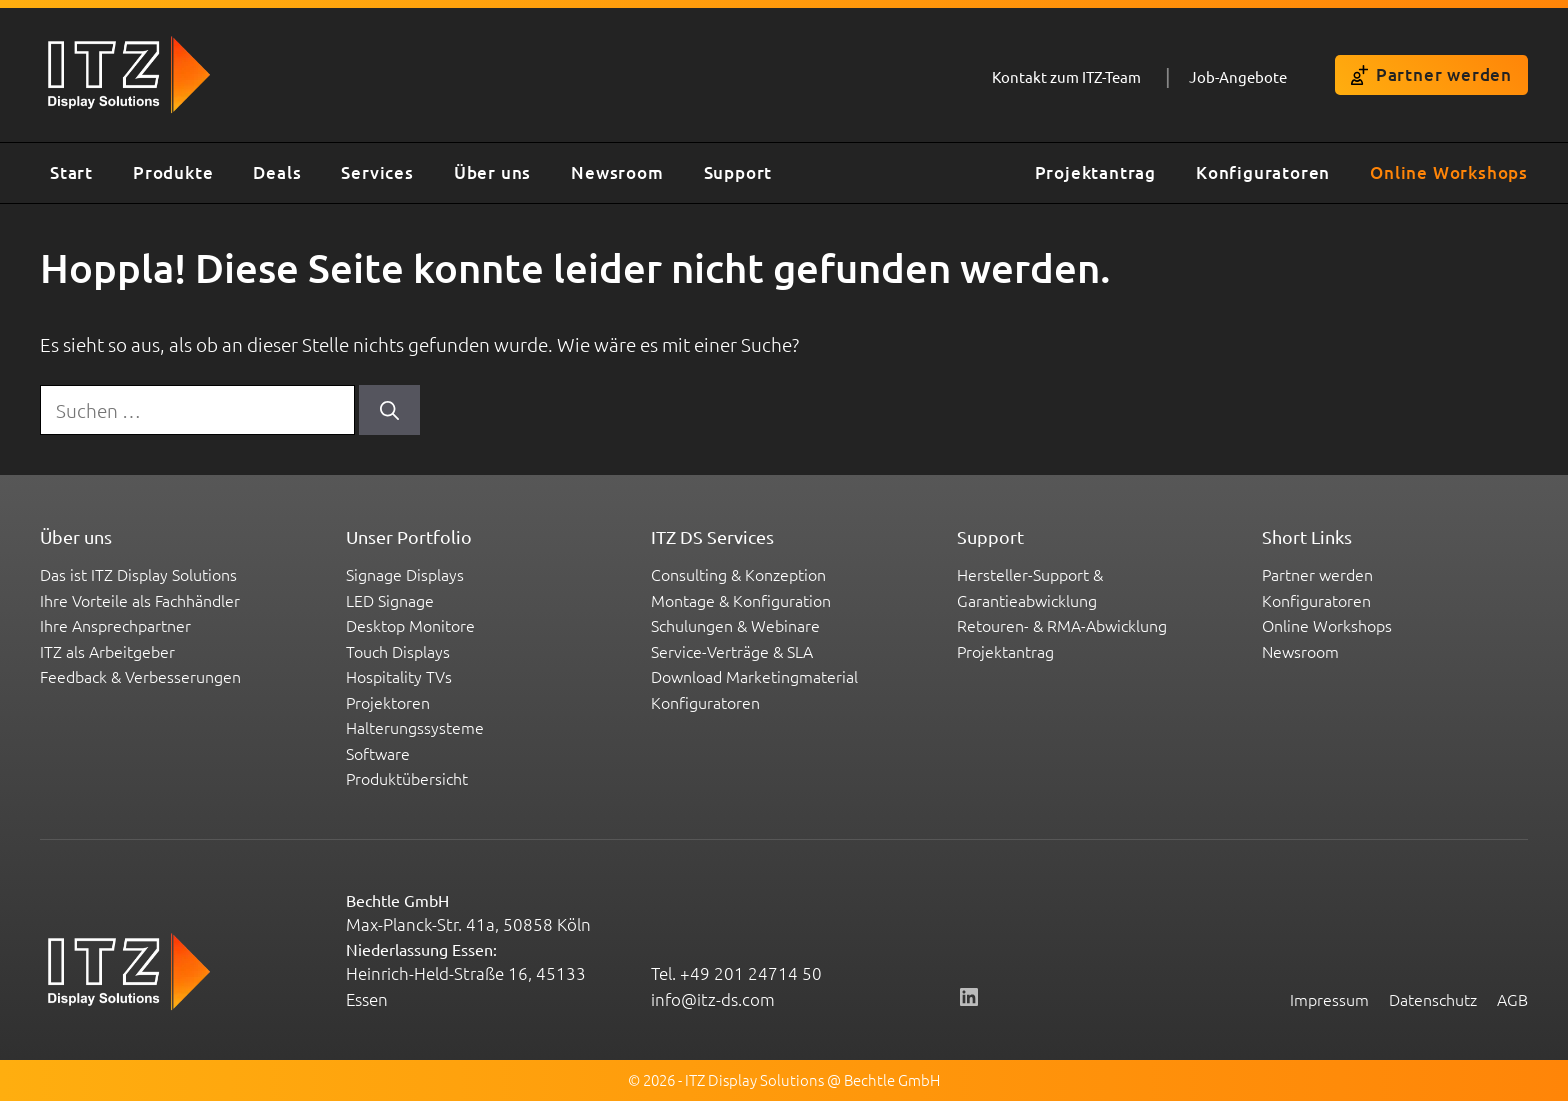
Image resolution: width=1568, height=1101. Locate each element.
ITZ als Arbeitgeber (107, 651)
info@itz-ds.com (713, 999)
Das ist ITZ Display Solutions (138, 574)
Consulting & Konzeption (738, 574)
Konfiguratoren (1263, 172)
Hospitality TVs (399, 676)
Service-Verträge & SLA (732, 651)
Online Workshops (1449, 172)
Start (71, 172)
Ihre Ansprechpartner (115, 625)
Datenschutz (1433, 999)
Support (738, 172)
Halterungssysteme (415, 727)
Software (378, 753)
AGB (1512, 999)
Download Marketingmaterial (754, 676)
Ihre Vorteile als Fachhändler (140, 600)
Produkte (173, 172)
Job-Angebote (1238, 76)
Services (377, 172)
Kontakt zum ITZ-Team (1066, 76)
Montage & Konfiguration (741, 600)
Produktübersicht (407, 778)
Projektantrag (1095, 172)
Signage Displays (405, 574)
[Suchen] (389, 410)
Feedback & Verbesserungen (140, 676)
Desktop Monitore (410, 625)
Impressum (1329, 999)
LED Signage (390, 600)
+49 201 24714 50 (751, 973)
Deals (277, 172)
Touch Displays (398, 651)
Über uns (492, 172)
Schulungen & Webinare (735, 625)
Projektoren (388, 702)
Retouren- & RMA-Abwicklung (1062, 625)
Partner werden (1431, 74)
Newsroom (617, 172)
